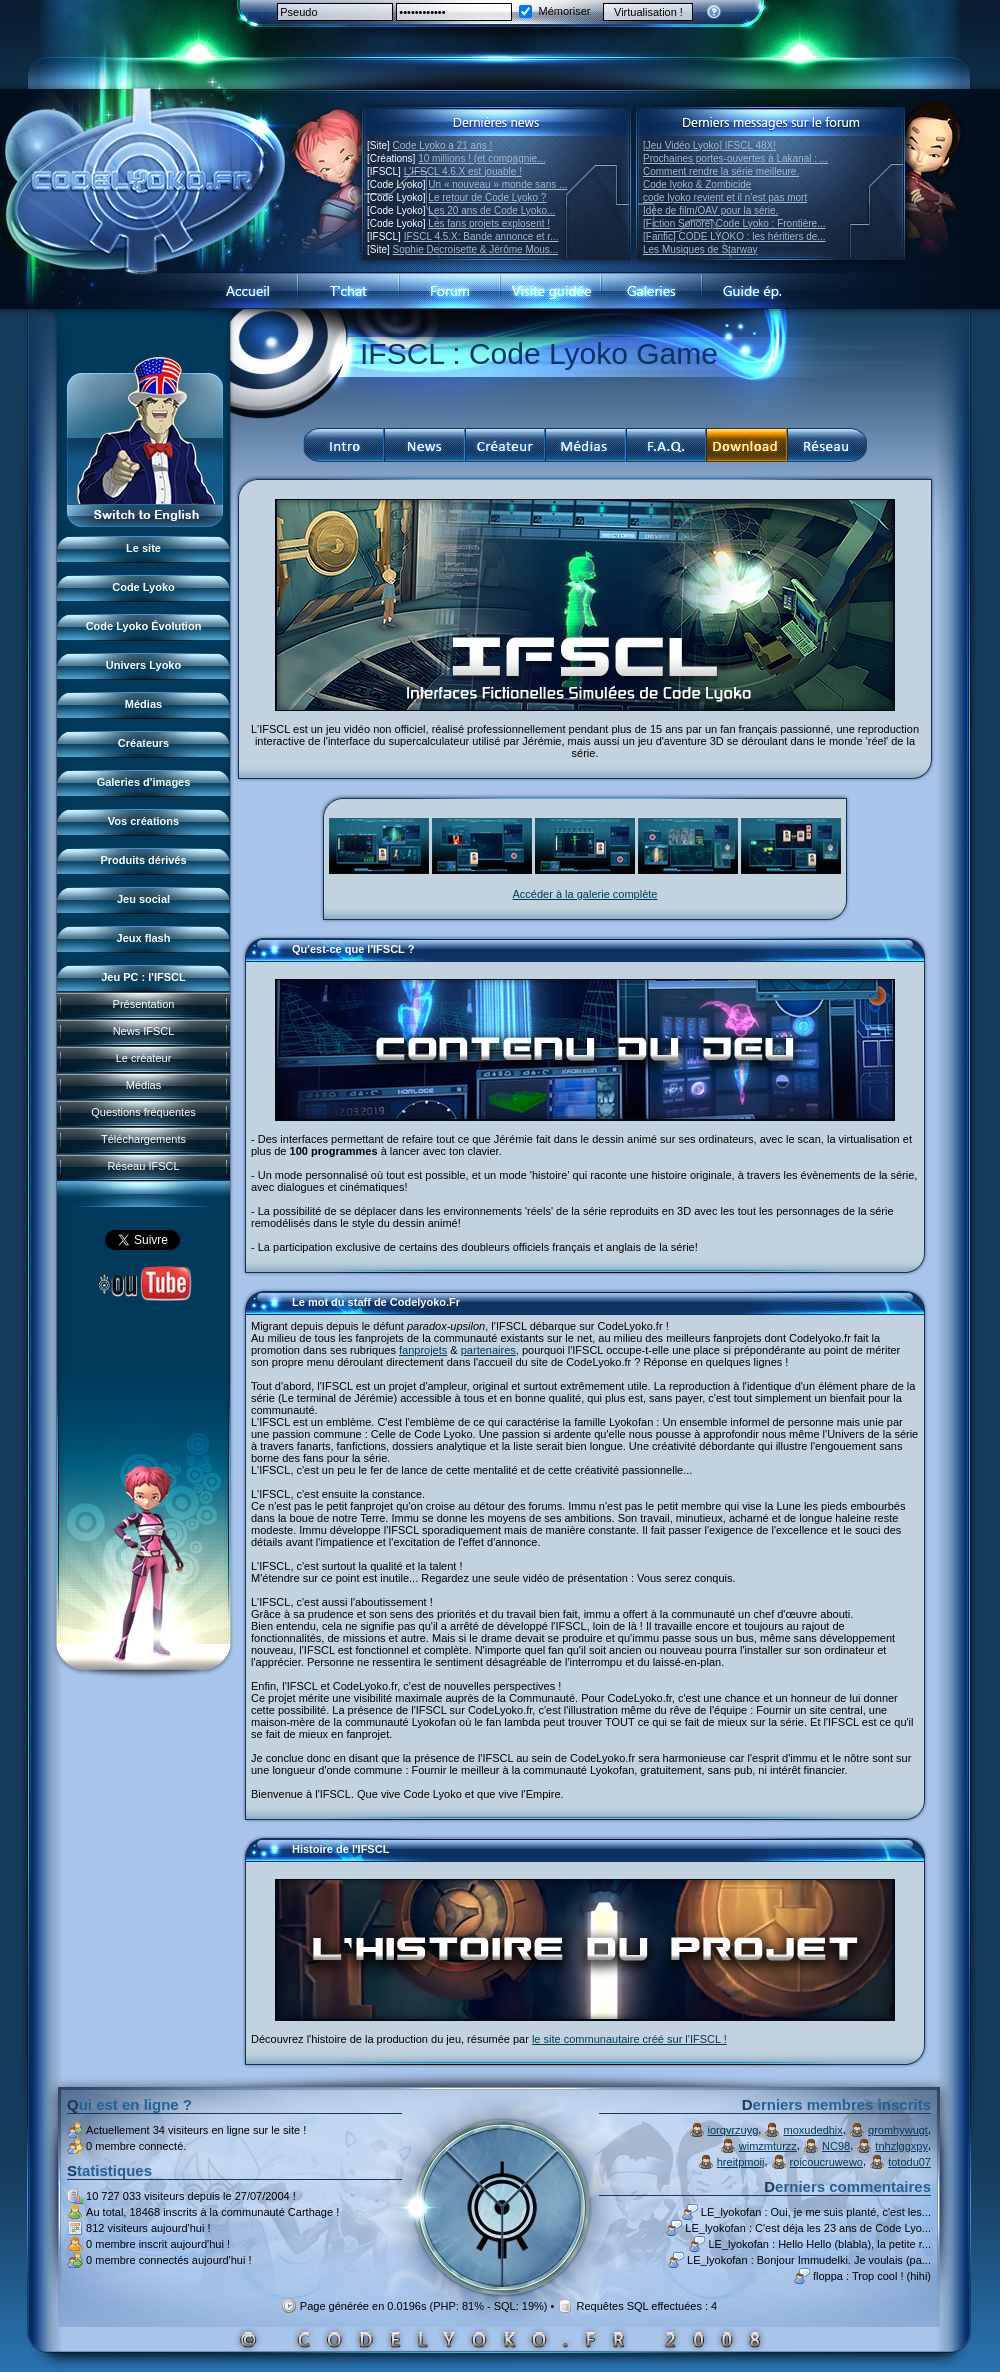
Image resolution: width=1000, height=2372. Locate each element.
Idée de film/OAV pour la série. (710, 210)
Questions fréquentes (143, 1112)
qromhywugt (898, 2130)
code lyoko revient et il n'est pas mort (725, 197)
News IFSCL (144, 1031)
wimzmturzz (768, 2146)
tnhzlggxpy (901, 2146)
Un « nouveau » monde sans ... (497, 184)
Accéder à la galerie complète (585, 894)
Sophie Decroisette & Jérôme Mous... (476, 249)
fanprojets (423, 1350)
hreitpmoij (741, 2162)
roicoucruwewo (826, 2162)
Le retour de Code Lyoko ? (487, 197)
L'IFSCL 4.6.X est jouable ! (463, 171)
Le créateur (144, 1058)
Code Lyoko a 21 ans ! (443, 145)
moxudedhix (813, 2130)
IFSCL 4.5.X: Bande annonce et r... (481, 236)
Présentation (144, 1004)
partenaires (488, 1350)
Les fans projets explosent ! (489, 223)
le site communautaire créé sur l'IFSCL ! (629, 2039)
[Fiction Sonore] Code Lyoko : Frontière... (734, 223)
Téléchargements (143, 1139)
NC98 (836, 2146)
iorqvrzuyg (733, 2130)
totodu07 (909, 2162)
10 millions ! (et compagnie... (481, 158)
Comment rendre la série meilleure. (721, 171)
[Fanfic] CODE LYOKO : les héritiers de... (734, 236)
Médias (143, 1085)
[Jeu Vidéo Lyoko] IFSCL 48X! (709, 145)
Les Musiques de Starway (700, 249)
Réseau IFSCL (143, 1166)
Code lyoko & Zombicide (697, 184)
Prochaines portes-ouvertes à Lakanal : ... (735, 158)
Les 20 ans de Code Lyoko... (491, 210)
